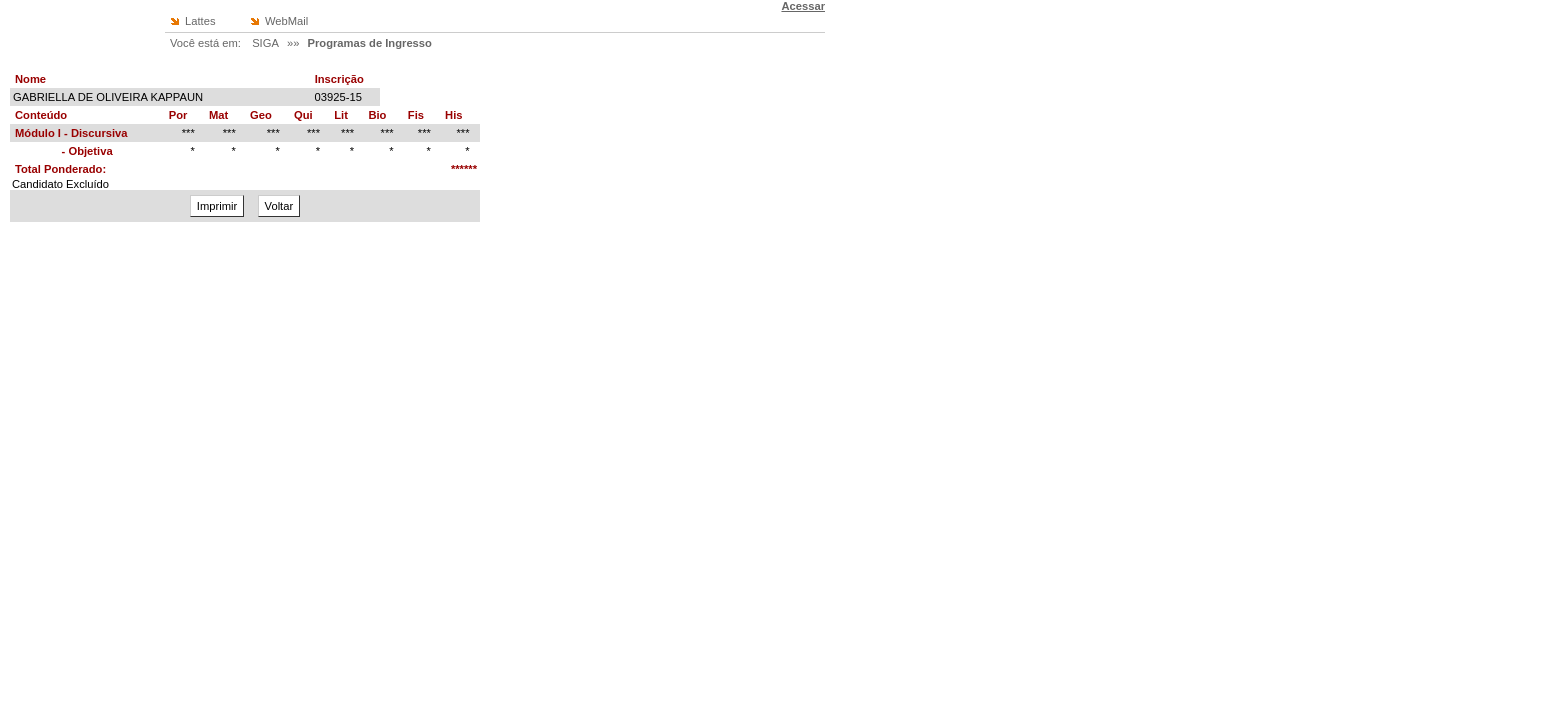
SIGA (265, 43)
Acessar (803, 6)
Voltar (279, 206)
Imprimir (217, 206)
